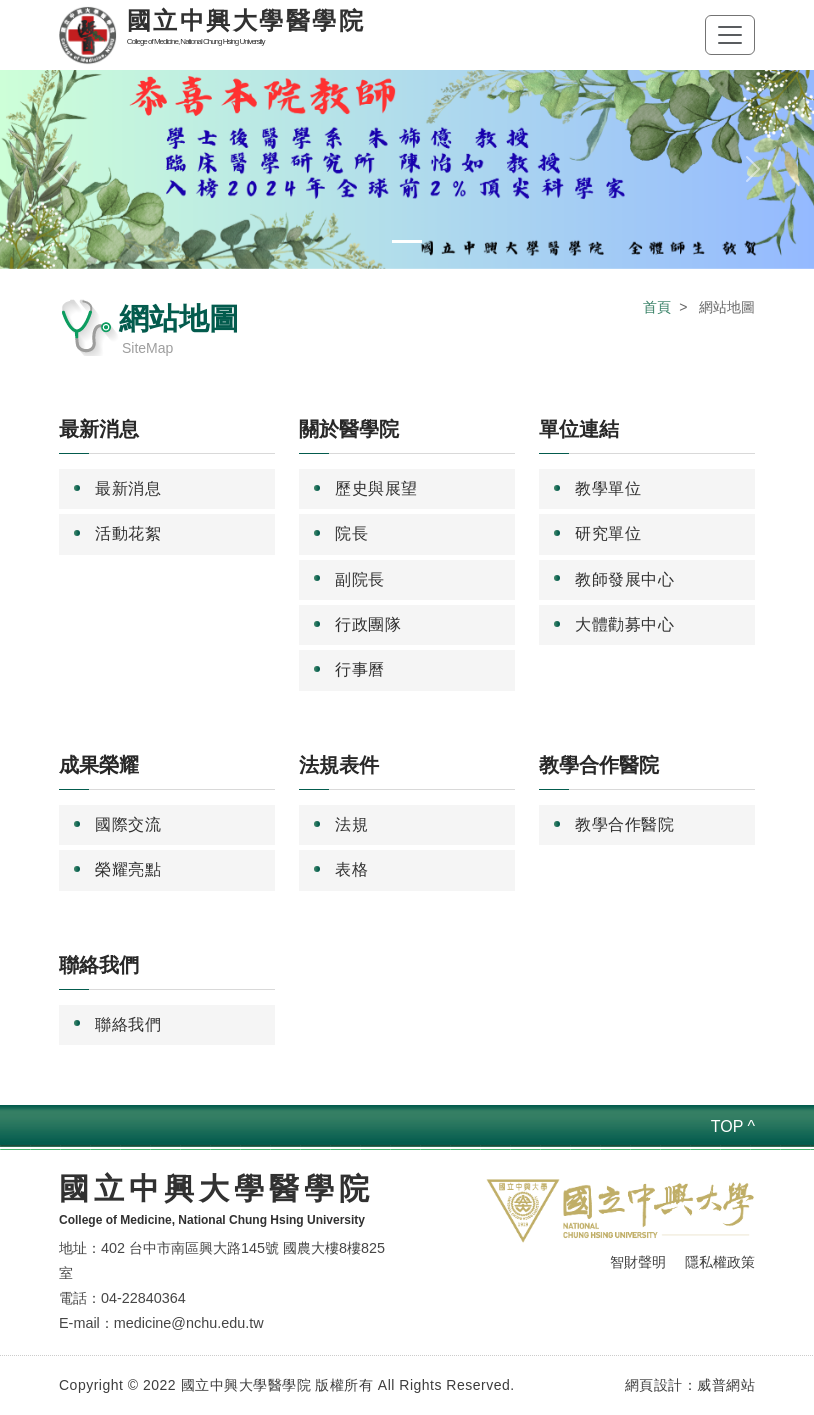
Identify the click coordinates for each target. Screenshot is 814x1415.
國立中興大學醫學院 (216, 1188)
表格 (351, 869)
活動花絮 (128, 533)
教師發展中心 (624, 579)
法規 (351, 824)
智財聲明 (638, 1262)
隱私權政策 (720, 1262)
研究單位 (608, 533)
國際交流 (128, 824)
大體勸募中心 (624, 624)
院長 (351, 533)
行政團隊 (368, 624)
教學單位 (608, 488)
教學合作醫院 (624, 824)
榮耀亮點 (128, 869)
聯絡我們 (128, 1024)
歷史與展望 (376, 488)
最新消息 (128, 488)
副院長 (360, 579)
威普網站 (726, 1385)
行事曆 (360, 669)
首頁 (657, 307)
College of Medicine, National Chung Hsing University (212, 1220)
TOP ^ (733, 1126)
